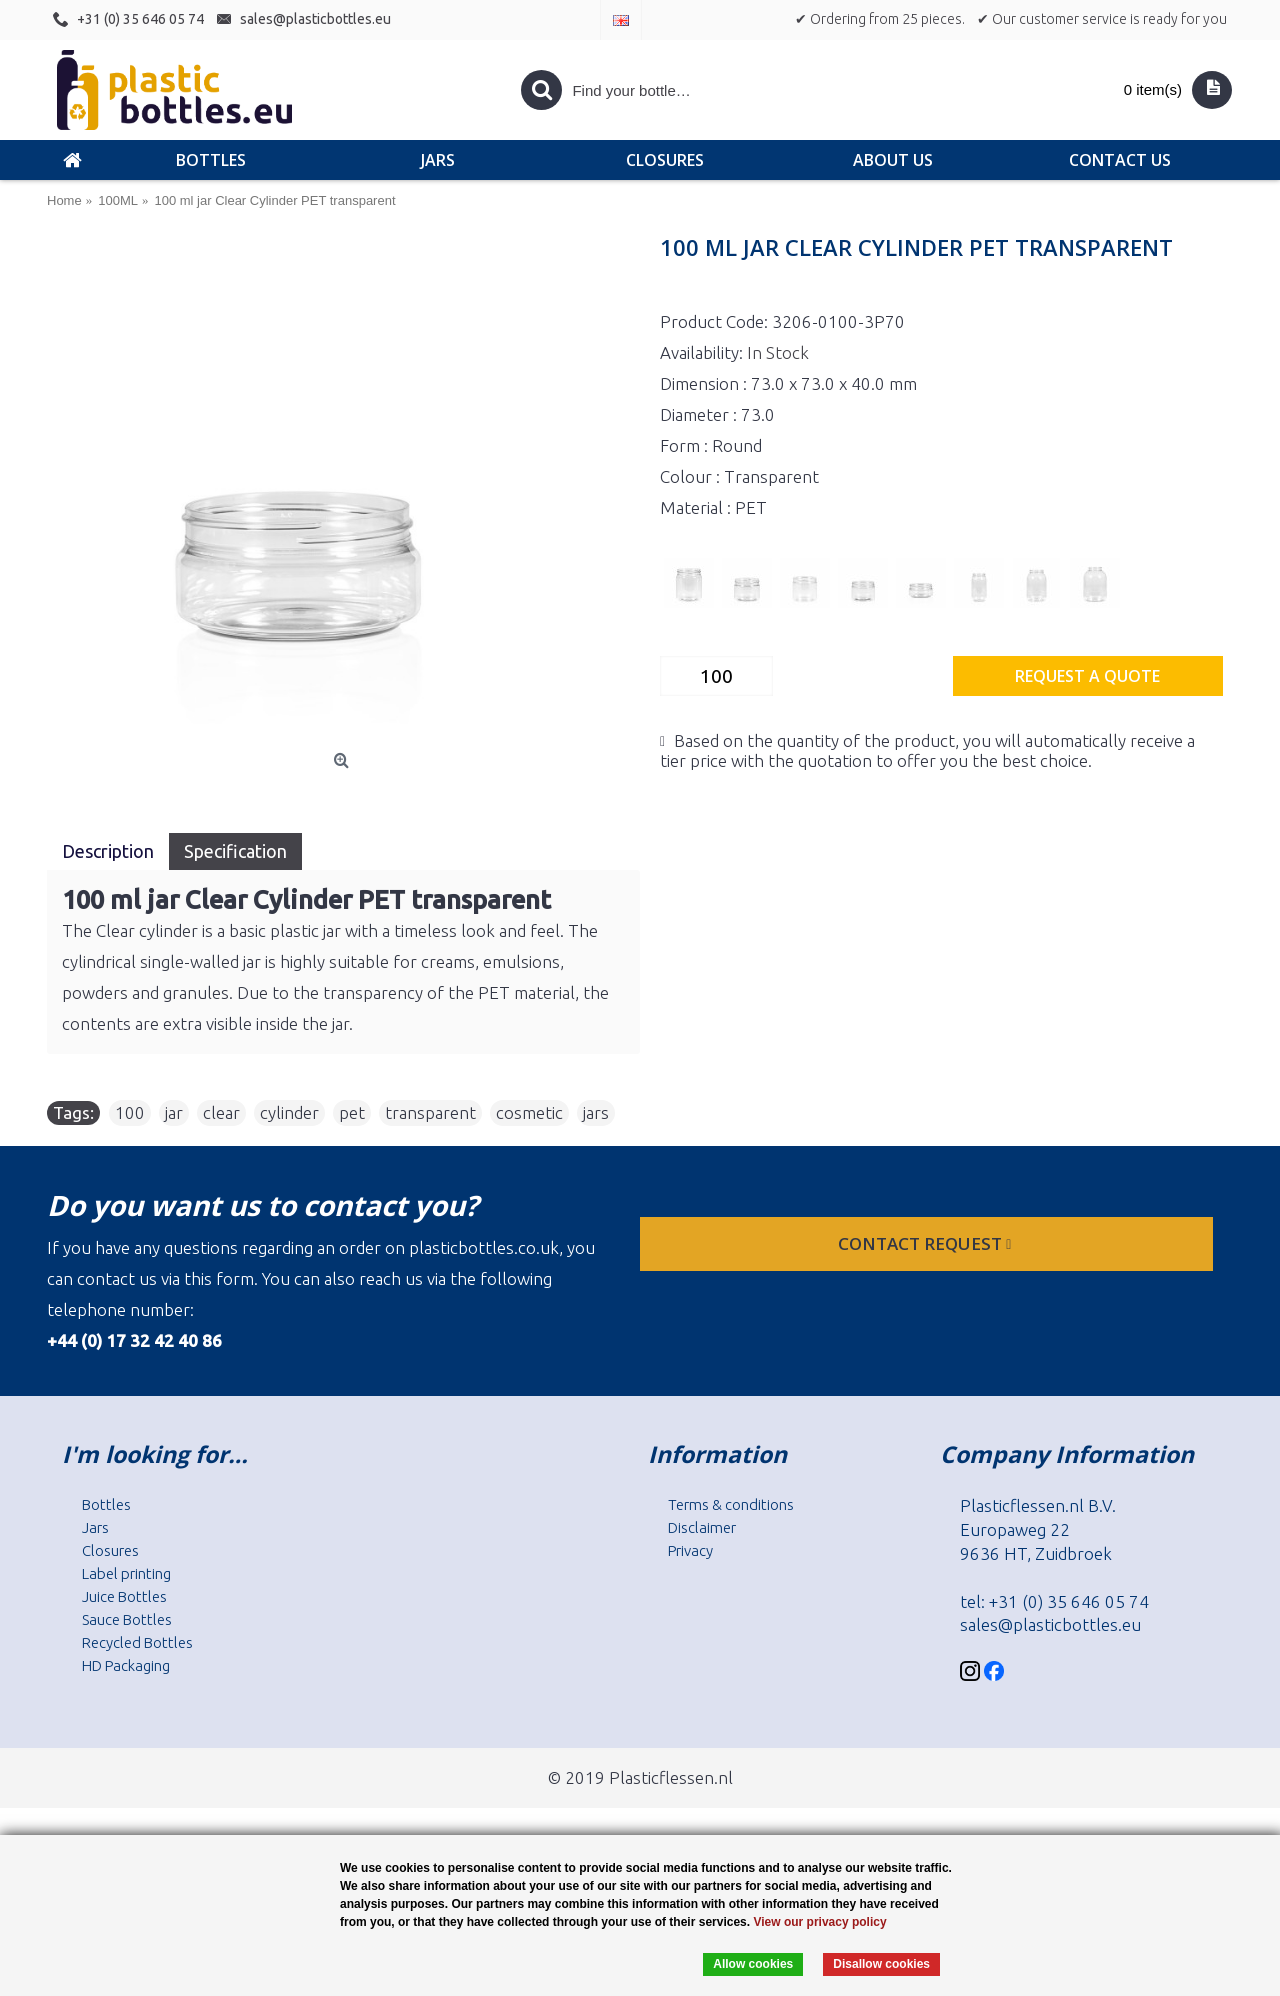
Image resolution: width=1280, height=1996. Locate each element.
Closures (110, 1550)
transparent (430, 1112)
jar (174, 1112)
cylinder (289, 1112)
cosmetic (529, 1112)
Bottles (106, 1504)
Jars (95, 1527)
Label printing (126, 1573)
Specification (235, 851)
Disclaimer (702, 1527)
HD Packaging (126, 1665)
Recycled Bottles (137, 1642)
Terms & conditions (731, 1504)
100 (130, 1112)
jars (596, 1112)
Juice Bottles (124, 1596)
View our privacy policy (819, 1922)
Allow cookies (753, 1964)
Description (108, 851)
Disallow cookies (881, 1964)
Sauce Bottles (127, 1619)
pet (352, 1112)
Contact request (926, 1243)
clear (221, 1112)
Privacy (690, 1550)
